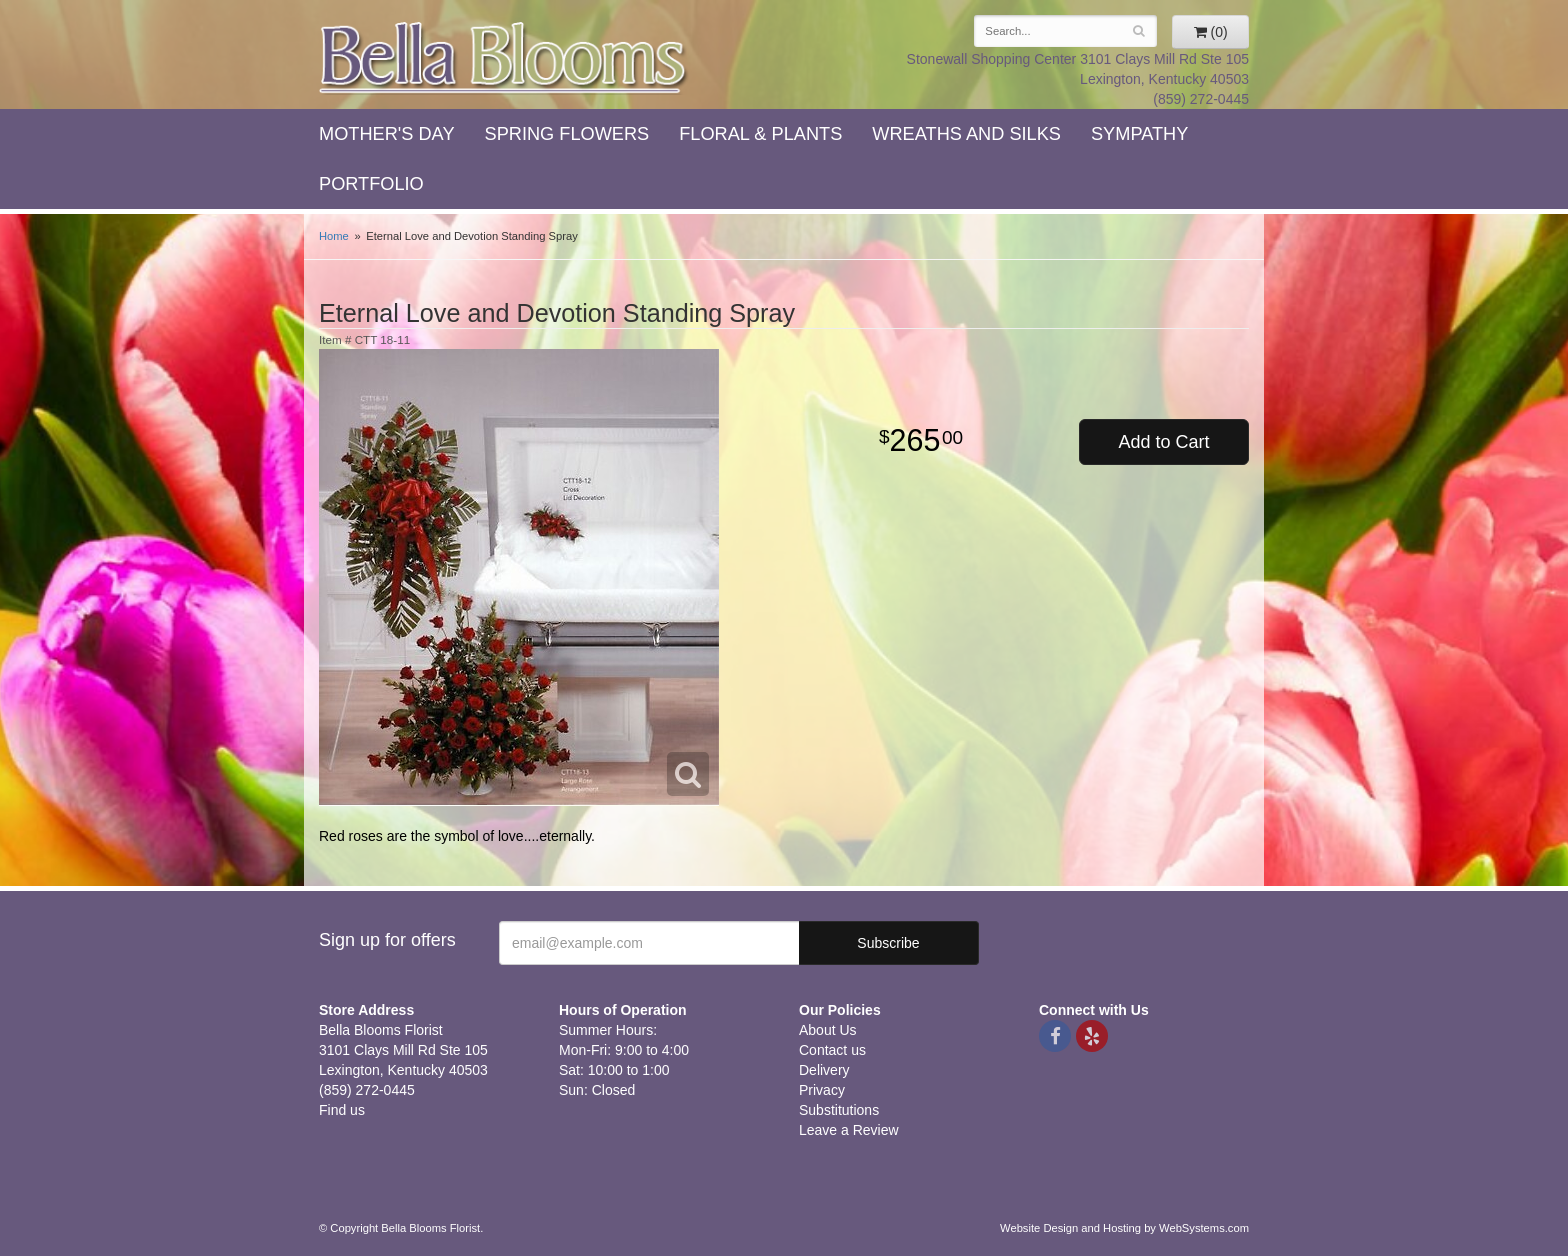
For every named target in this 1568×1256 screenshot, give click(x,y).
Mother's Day (387, 134)
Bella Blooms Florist (504, 58)
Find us (342, 1110)
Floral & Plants (760, 134)
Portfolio (371, 184)
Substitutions (839, 1110)
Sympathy (1139, 134)
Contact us (832, 1050)
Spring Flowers (567, 134)
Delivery (824, 1070)
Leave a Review (849, 1130)
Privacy (822, 1090)
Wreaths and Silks (966, 134)
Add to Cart (1163, 442)
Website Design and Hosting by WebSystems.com (1124, 1228)
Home (334, 236)
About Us (828, 1030)
